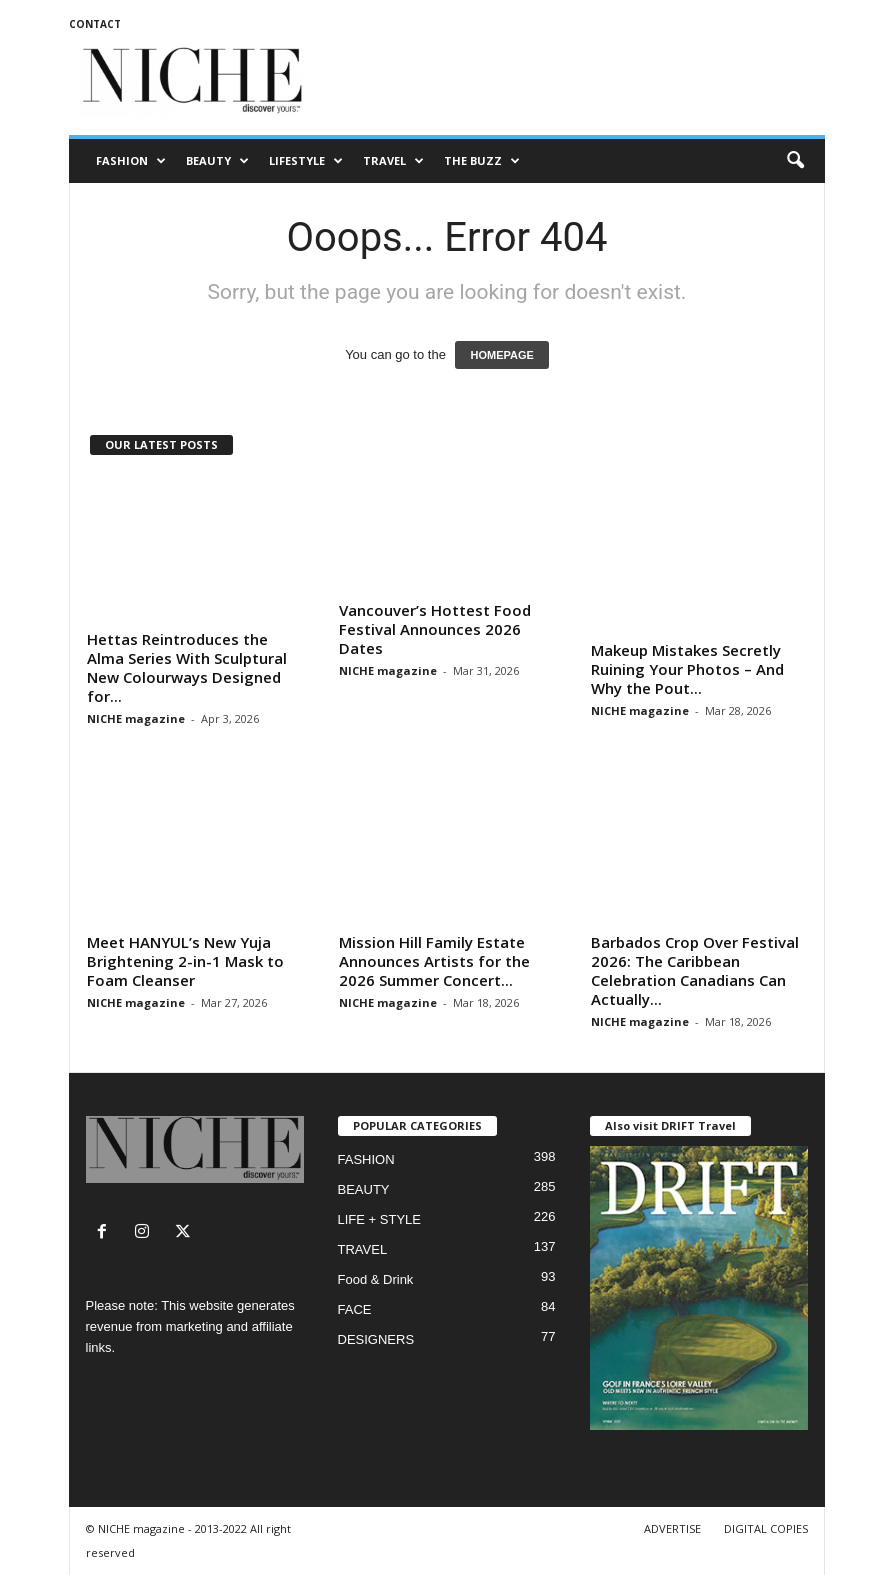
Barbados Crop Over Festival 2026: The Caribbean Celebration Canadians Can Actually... (695, 970)
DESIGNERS (376, 1339)
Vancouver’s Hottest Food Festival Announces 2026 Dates (435, 629)
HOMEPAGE (501, 355)
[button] (795, 161)
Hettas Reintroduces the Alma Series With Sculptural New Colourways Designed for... (187, 667)
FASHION (131, 161)
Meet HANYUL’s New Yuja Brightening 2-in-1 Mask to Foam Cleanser (185, 961)
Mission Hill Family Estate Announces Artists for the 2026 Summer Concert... (434, 961)
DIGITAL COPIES (766, 1528)
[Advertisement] (571, 82)
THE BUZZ (482, 161)
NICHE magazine (136, 718)
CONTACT (95, 24)
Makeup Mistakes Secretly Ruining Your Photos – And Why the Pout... (687, 669)
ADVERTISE (672, 1528)
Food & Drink (376, 1279)
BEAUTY (217, 161)
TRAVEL (393, 161)
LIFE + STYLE (379, 1219)
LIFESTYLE (306, 161)
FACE (355, 1309)
